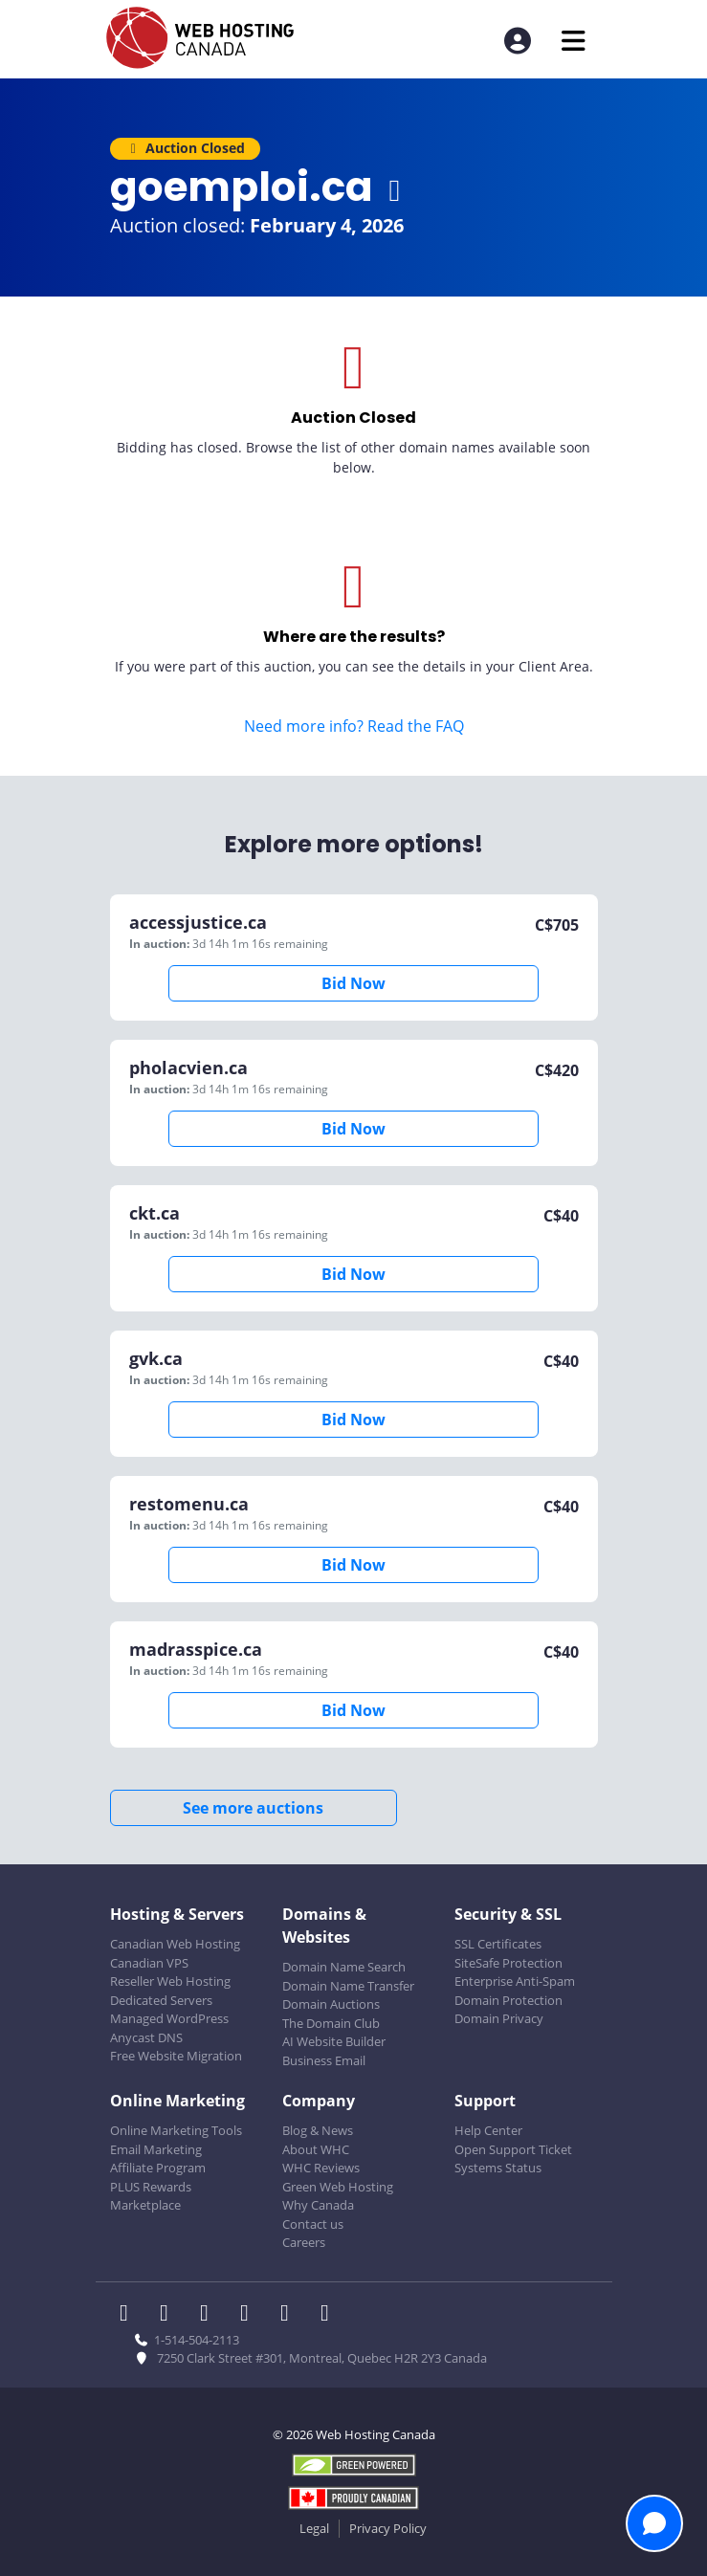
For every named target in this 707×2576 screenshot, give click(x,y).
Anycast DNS (146, 2037)
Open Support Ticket (513, 2149)
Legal (314, 2528)
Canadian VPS (149, 1962)
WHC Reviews (321, 2167)
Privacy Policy (388, 2528)
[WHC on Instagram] (251, 2314)
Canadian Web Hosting (175, 1943)
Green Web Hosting (337, 2186)
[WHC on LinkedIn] (210, 2314)
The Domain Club (331, 2023)
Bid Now (353, 983)
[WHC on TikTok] (329, 2314)
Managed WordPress (169, 2018)
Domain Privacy (498, 2018)
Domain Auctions (331, 2004)
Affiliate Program (158, 2167)
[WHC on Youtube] (291, 2314)
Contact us (312, 2224)
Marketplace (145, 2204)
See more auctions (253, 1807)
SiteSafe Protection (508, 1962)
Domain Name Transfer (348, 1985)
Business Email (323, 2060)
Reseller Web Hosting (170, 1981)
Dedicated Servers (161, 2000)
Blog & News (317, 2130)
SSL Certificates (497, 1943)
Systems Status (497, 2167)
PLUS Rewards (150, 2186)
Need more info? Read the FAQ (354, 726)
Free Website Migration (176, 2055)
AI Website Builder (334, 2041)
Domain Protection (508, 2000)
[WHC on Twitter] (170, 2314)
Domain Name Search (344, 1966)
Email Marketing (156, 2149)
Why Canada (318, 2204)
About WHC (315, 2149)
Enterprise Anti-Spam (514, 1981)
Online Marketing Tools (176, 2130)
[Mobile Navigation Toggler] (573, 41)
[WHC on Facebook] (130, 2314)
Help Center (488, 2130)
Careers (303, 2242)
